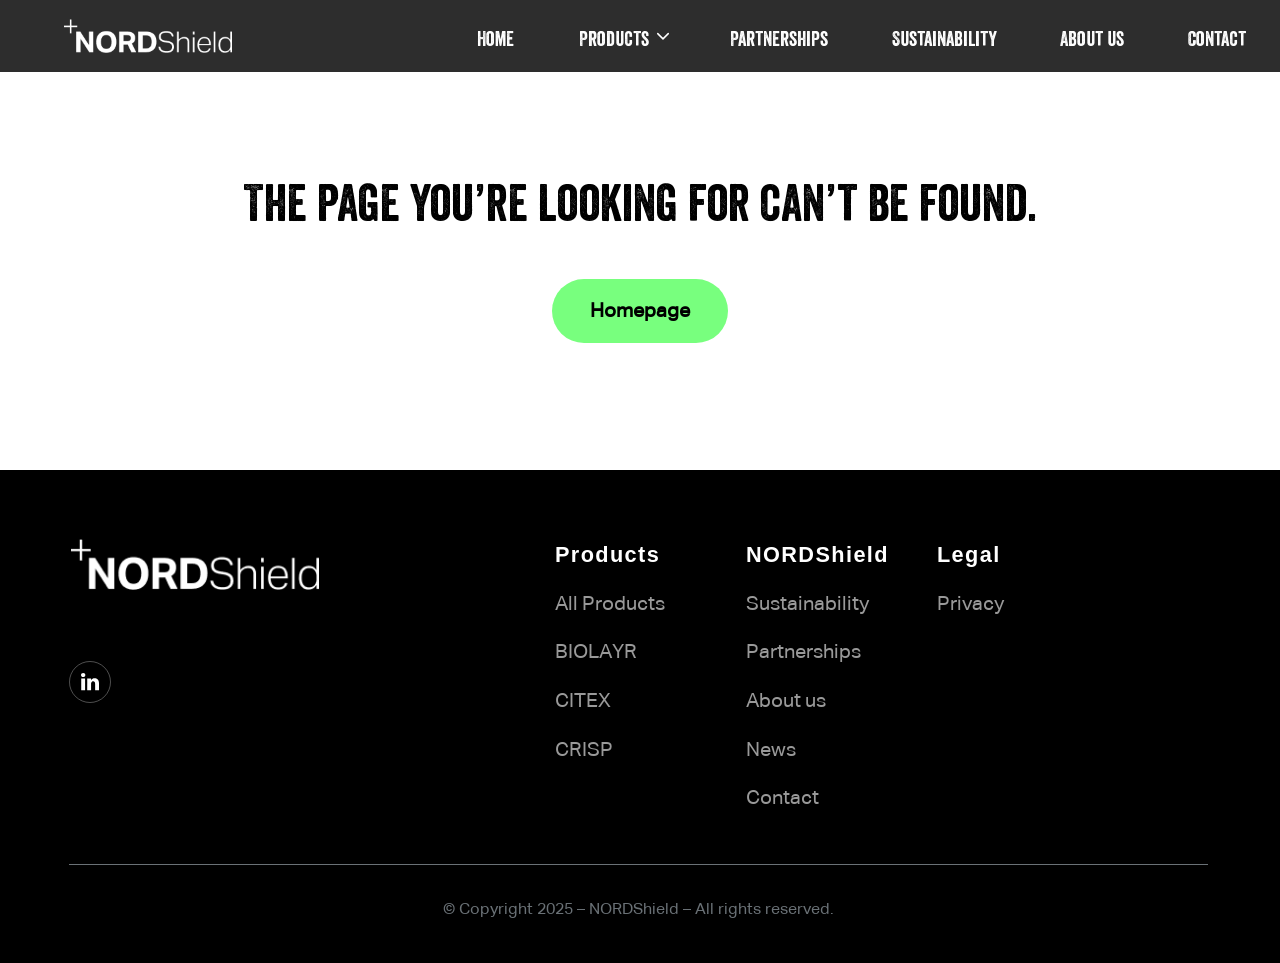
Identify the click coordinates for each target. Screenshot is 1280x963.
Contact (782, 798)
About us (786, 701)
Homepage (640, 311)
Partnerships (803, 652)
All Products (610, 604)
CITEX (583, 701)
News (771, 750)
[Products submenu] (663, 36)
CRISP (584, 750)
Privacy (970, 604)
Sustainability (807, 604)
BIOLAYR (596, 652)
